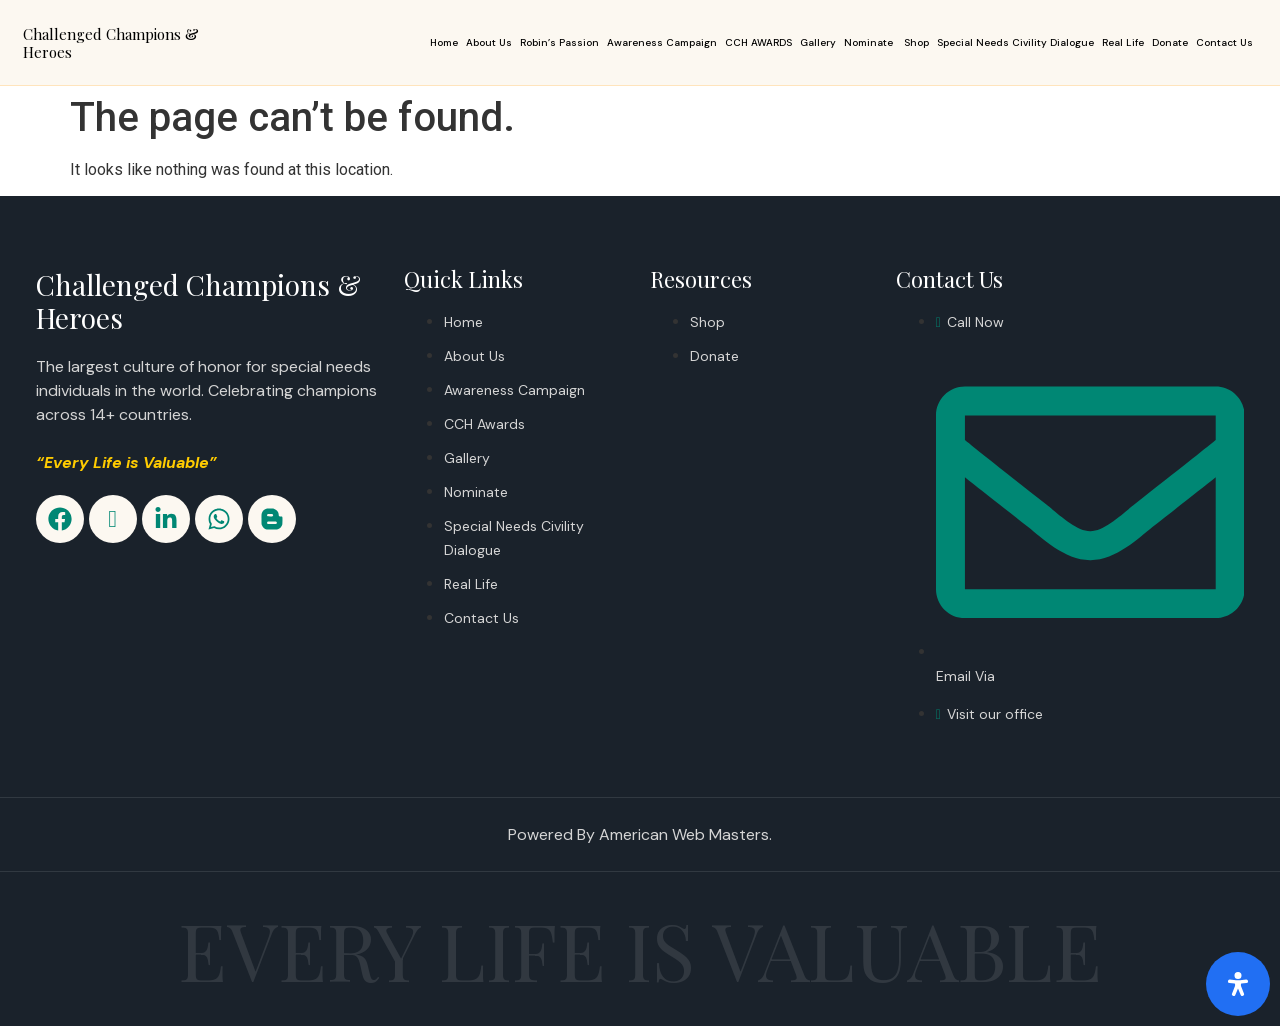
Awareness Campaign (662, 42)
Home (444, 42)
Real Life (1123, 42)
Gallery (818, 42)
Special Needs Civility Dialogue (1015, 42)
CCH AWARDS (758, 42)
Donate (1170, 42)
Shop (916, 42)
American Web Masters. (685, 834)
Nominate (870, 42)
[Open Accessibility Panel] (1238, 984)
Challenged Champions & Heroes (111, 43)
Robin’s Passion (559, 42)
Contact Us (1224, 42)
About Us (489, 42)
